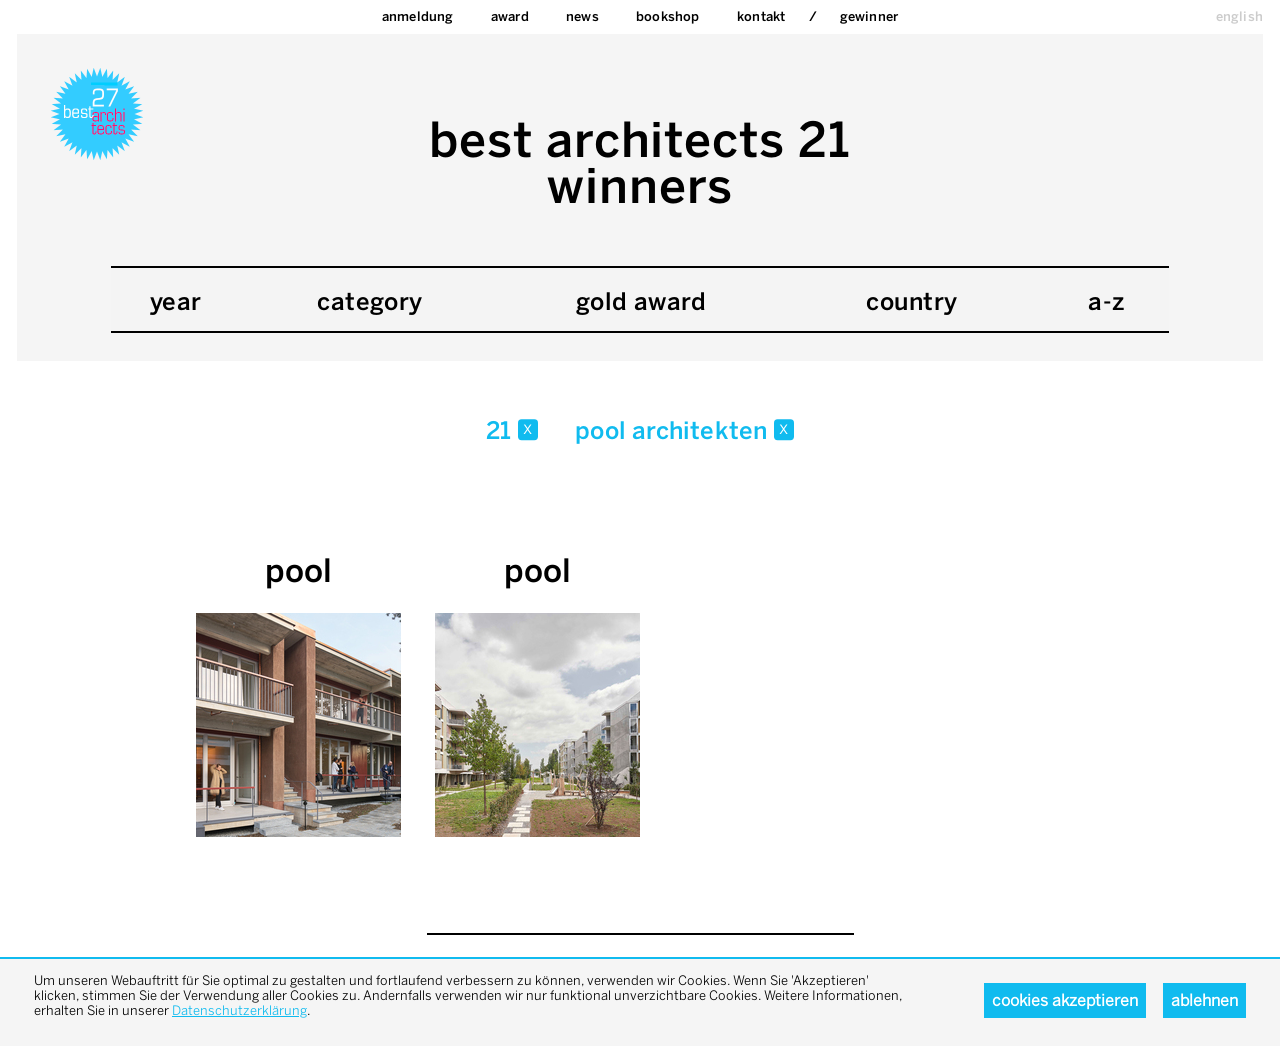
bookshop (668, 16)
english (1239, 16)
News (582, 16)
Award (510, 16)
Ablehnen (1204, 1000)
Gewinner (869, 16)
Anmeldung (418, 16)
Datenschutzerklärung (239, 1010)
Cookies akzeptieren (1065, 1000)
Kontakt (761, 16)
